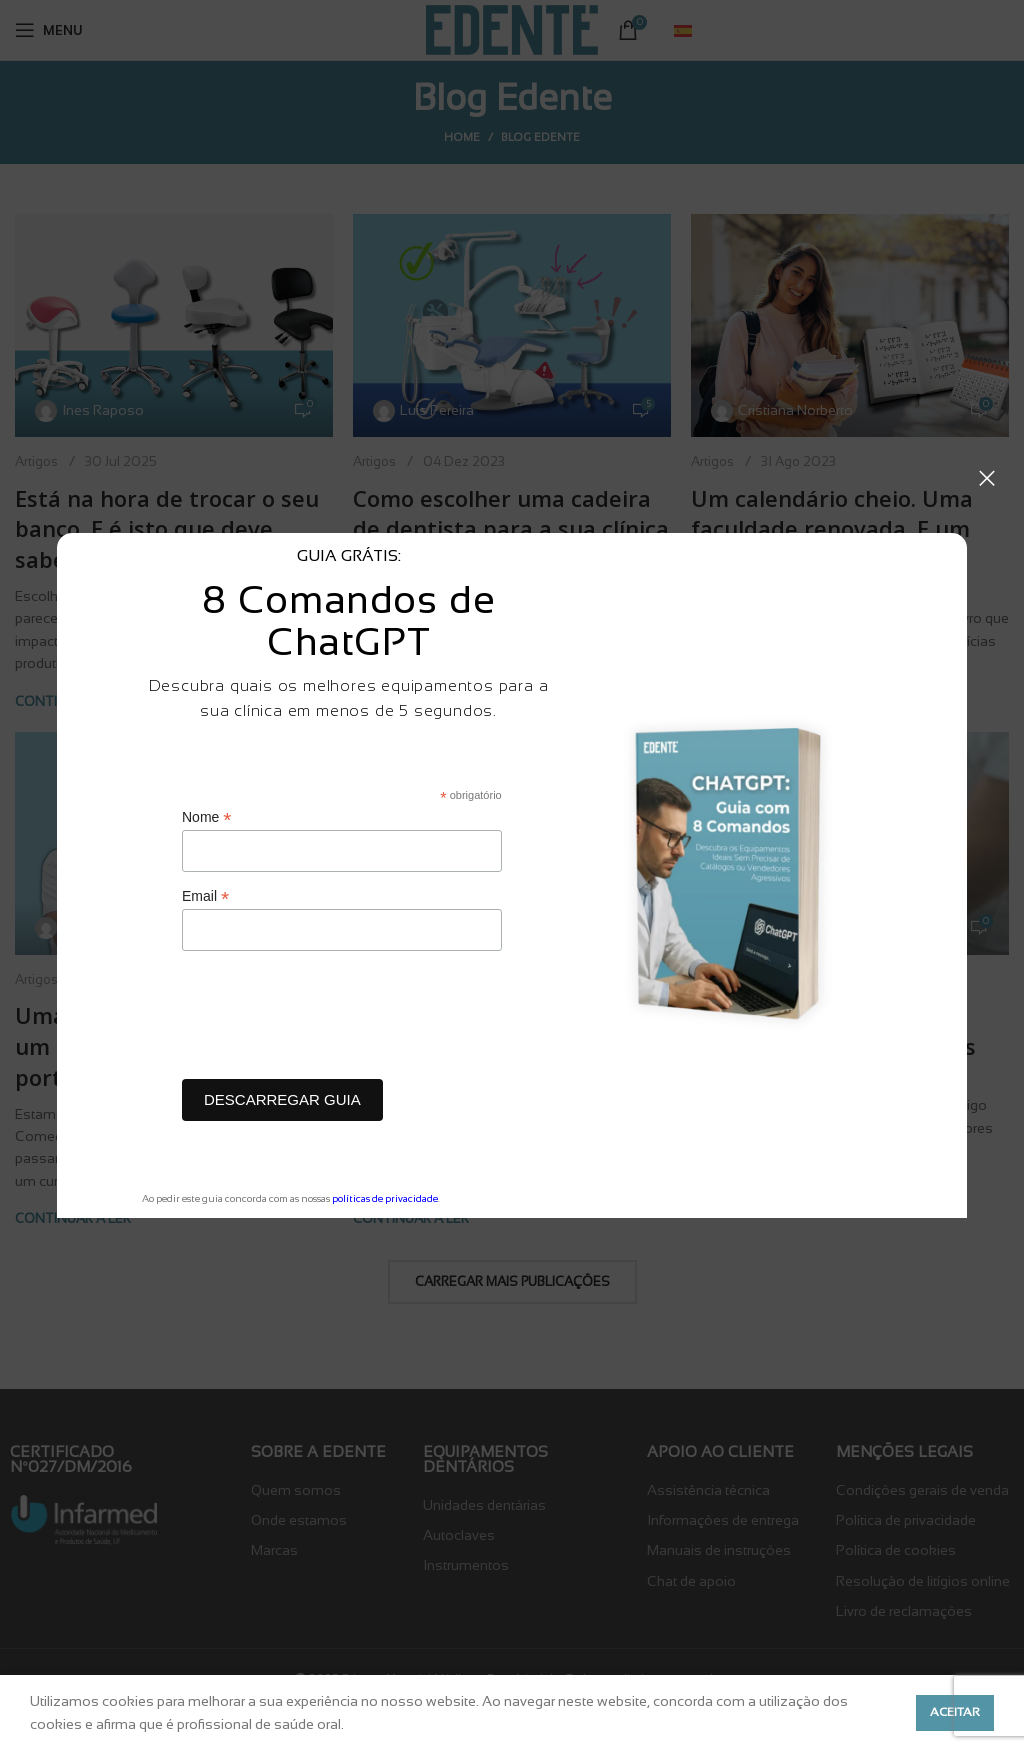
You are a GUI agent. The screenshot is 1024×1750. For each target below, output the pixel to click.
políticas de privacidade (385, 1198)
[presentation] (334, 1020)
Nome (206, 817)
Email (205, 896)
